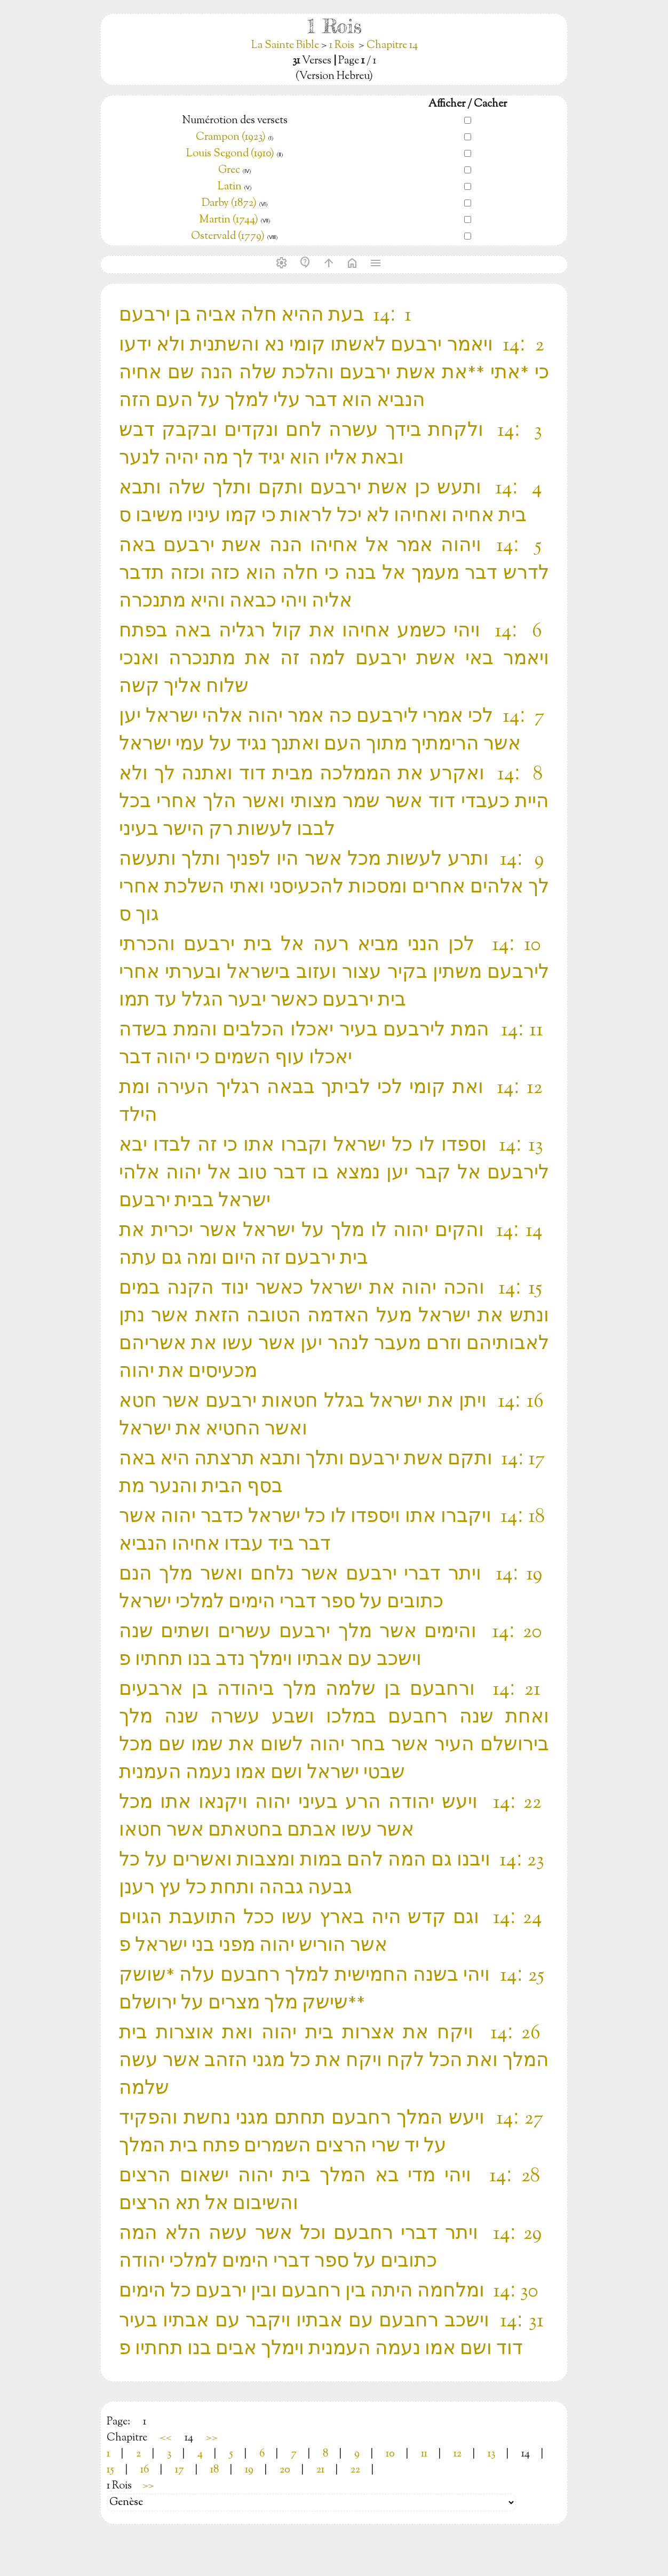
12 (458, 2454)
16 (144, 2470)
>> (212, 2438)
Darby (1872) (229, 203)
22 (355, 2470)
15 (110, 2470)
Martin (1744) (228, 220)
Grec (229, 170)
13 (491, 2454)
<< (166, 2438)
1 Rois (341, 45)
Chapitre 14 (392, 45)
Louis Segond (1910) (231, 154)
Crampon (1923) (231, 137)
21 (320, 2470)
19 (249, 2470)
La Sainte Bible (286, 45)
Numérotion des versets (235, 121)
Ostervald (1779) (228, 236)
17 (179, 2470)
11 (424, 2454)
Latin (230, 187)
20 (285, 2470)
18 (214, 2470)
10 (390, 2454)
